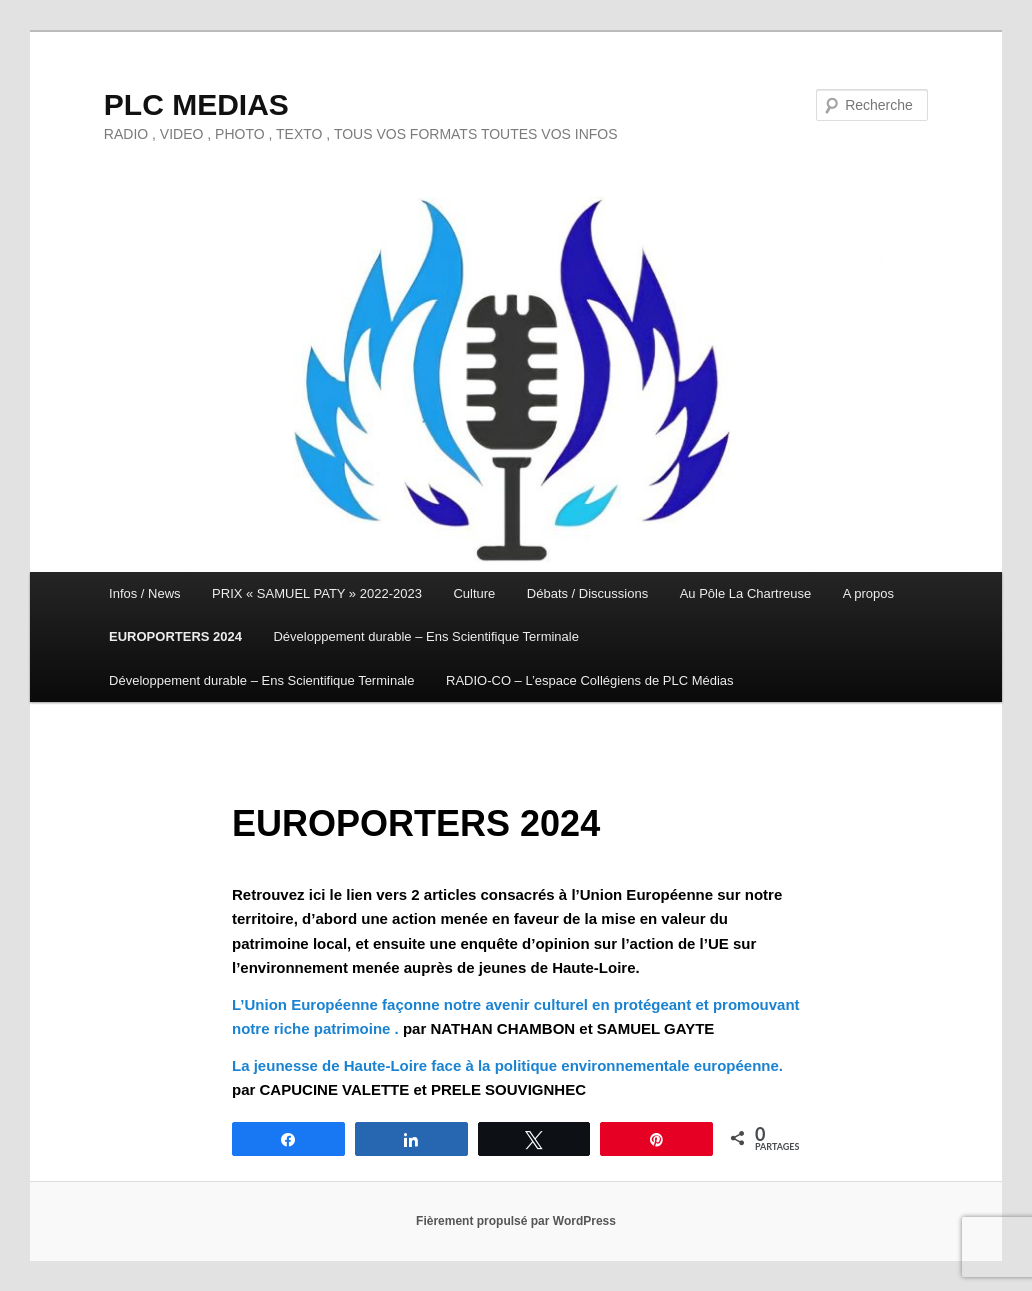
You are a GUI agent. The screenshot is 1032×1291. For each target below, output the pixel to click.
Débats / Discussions (587, 593)
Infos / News (145, 593)
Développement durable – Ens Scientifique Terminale (425, 636)
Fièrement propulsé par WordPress (516, 1221)
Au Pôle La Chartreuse (746, 593)
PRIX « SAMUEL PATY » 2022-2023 (317, 593)
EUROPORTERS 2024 (175, 636)
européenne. (736, 1065)
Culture (474, 593)
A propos (868, 593)
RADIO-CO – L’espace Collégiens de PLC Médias (590, 680)
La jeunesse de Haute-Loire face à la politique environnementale (461, 1065)
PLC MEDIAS (196, 104)
